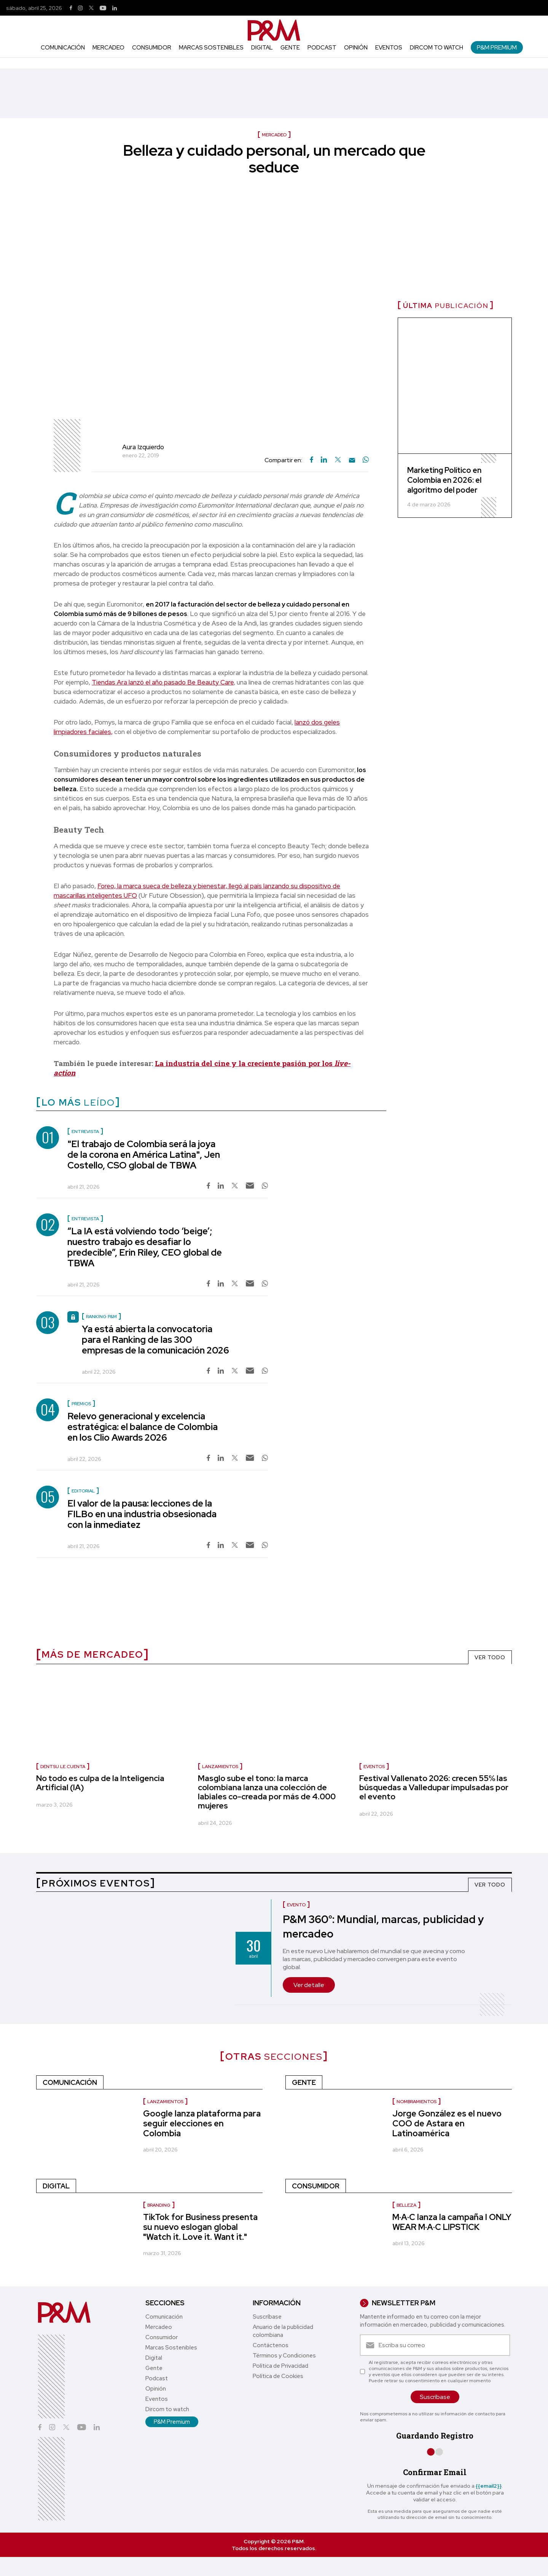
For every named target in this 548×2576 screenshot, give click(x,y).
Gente (290, 47)
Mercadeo (108, 47)
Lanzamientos (220, 1767)
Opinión (356, 47)
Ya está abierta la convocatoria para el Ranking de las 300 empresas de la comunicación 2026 (155, 1339)
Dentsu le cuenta (62, 1767)
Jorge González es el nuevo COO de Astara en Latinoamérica (447, 2123)
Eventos (388, 47)
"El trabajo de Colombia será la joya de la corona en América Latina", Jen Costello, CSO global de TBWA (143, 1154)
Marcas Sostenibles (211, 47)
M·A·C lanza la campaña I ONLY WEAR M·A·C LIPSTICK (451, 2222)
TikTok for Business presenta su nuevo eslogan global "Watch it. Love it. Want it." (200, 2227)
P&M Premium (497, 47)
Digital (262, 47)
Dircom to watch (436, 47)
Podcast (321, 47)
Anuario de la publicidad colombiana (283, 2331)
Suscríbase (267, 2317)
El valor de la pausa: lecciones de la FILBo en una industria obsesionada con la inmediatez (142, 1514)
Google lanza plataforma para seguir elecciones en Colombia (202, 2123)
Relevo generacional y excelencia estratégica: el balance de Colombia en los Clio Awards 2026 (142, 1426)
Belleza (406, 2205)
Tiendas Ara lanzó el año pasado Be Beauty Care (163, 682)
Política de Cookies (278, 2376)
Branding (158, 2205)
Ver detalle (308, 1985)
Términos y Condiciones (284, 2355)
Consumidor (151, 47)
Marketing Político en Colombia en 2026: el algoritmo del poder (444, 480)
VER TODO (490, 1657)
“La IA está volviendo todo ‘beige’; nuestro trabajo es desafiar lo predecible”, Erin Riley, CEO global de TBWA (144, 1247)
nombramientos (416, 2102)
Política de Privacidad (280, 2366)
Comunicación (63, 47)
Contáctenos (270, 2345)
